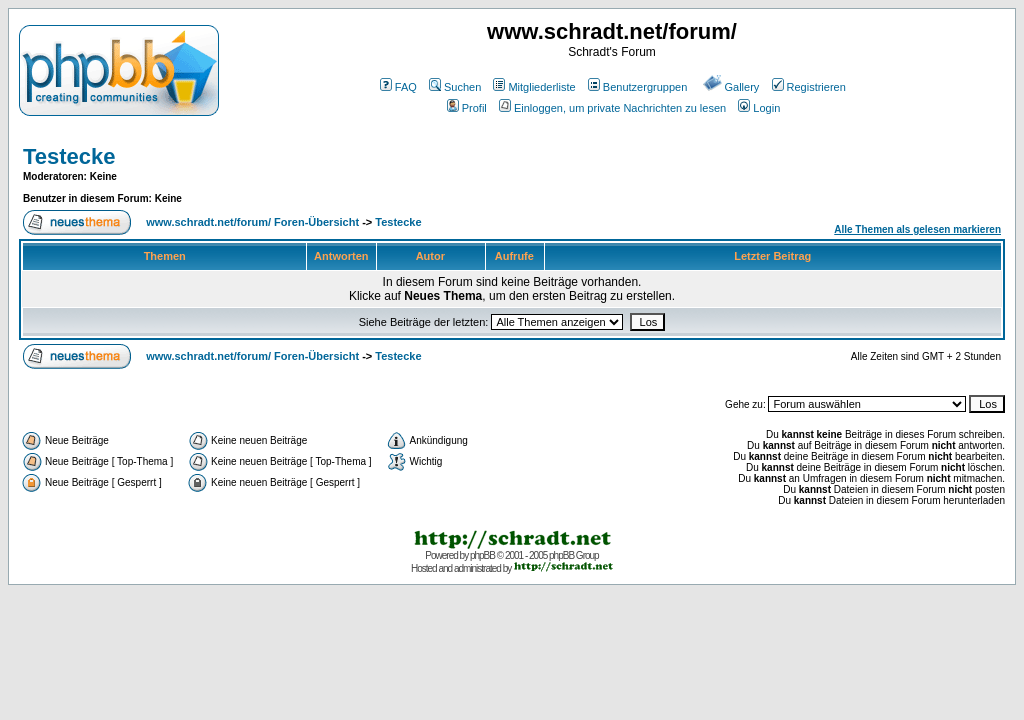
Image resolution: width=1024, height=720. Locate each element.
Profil (467, 108)
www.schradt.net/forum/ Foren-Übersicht (252, 222)
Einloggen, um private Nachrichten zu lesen (612, 108)
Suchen (455, 87)
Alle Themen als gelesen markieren (917, 229)
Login (759, 108)
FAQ (398, 87)
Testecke (69, 156)
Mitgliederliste (534, 87)
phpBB (482, 555)
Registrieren (809, 87)
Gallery (731, 87)
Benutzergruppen (637, 87)
